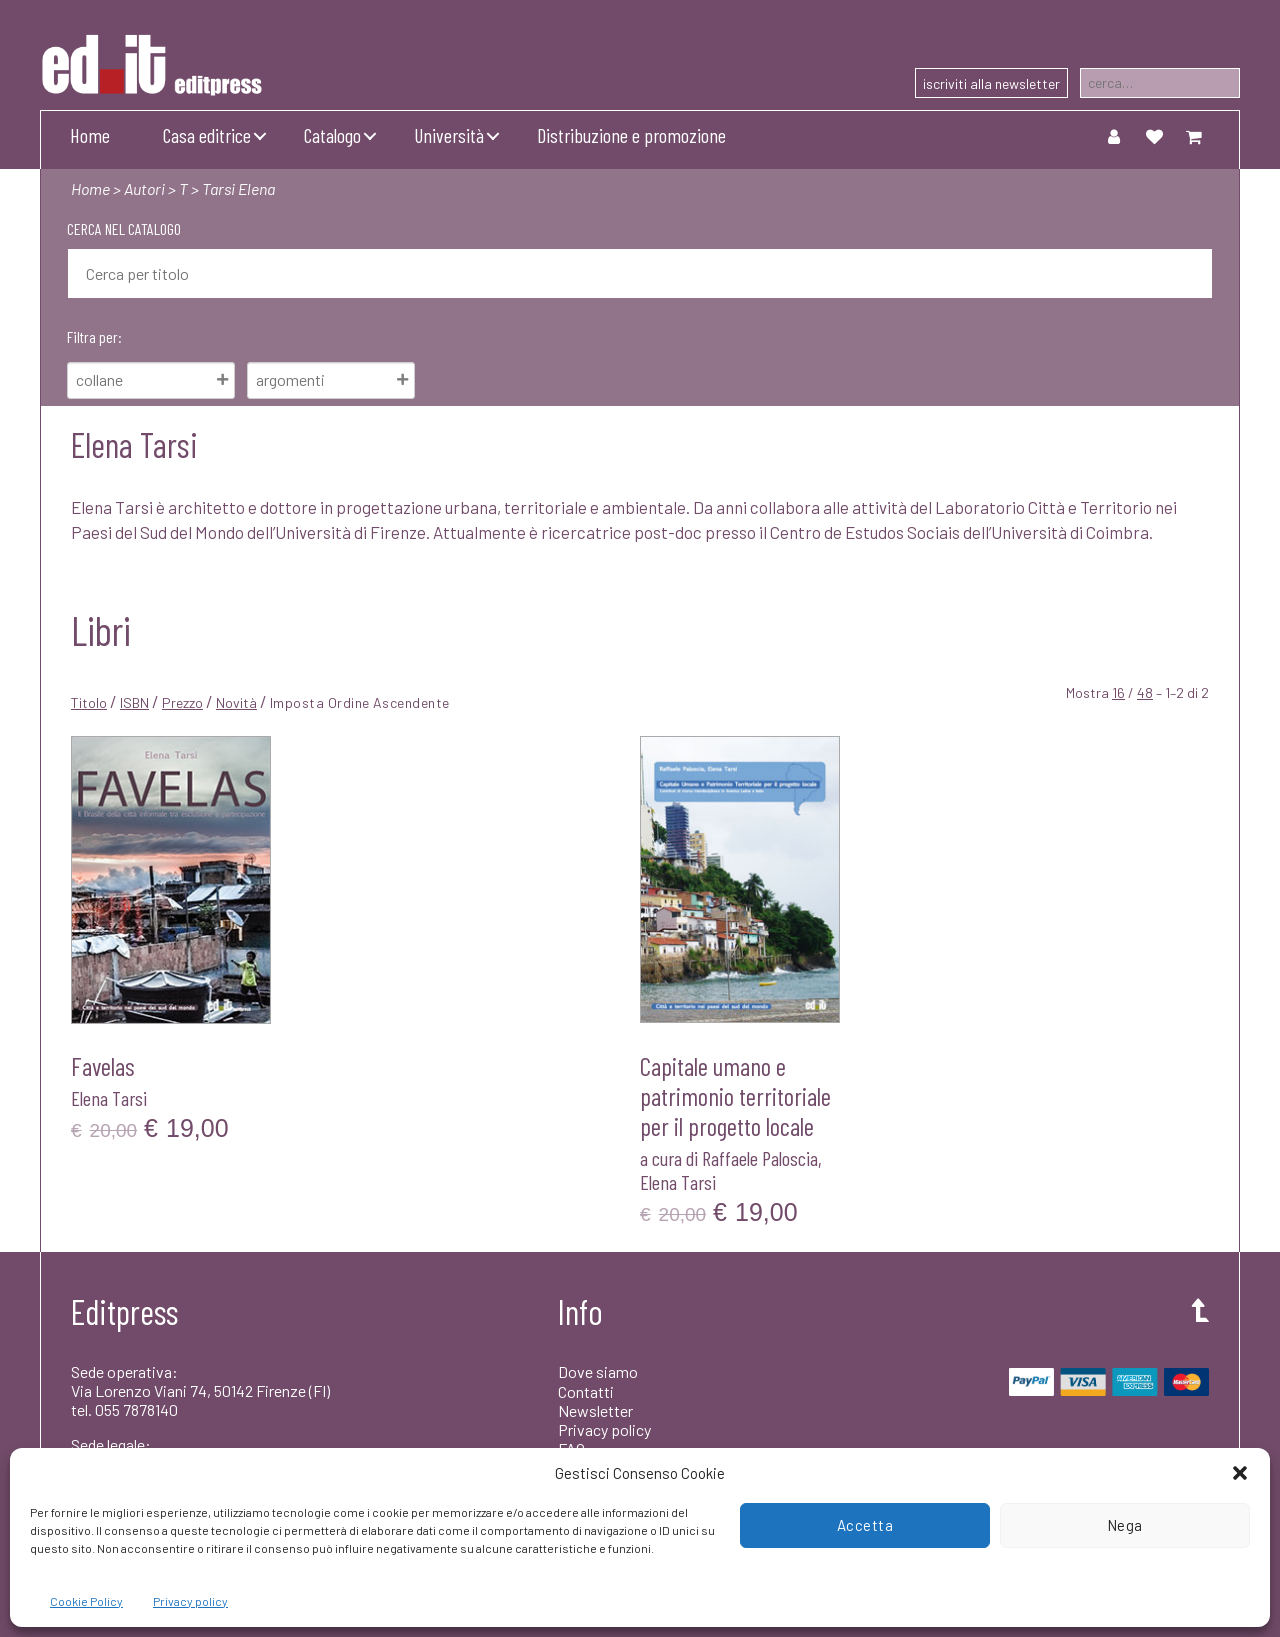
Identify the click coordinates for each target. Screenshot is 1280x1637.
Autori (144, 188)
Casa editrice (207, 135)
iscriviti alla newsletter (991, 83)
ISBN (134, 702)
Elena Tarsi (109, 1098)
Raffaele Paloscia (760, 1158)
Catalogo (332, 135)
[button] (1240, 1473)
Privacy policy (190, 1601)
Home (90, 135)
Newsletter (595, 1410)
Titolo (89, 702)
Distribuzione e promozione (631, 135)
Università (449, 135)
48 (1145, 692)
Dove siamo (598, 1371)
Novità (236, 702)
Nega (1125, 1525)
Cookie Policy (86, 1601)
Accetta (865, 1525)
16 (1118, 692)
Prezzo (182, 702)
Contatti (586, 1391)
